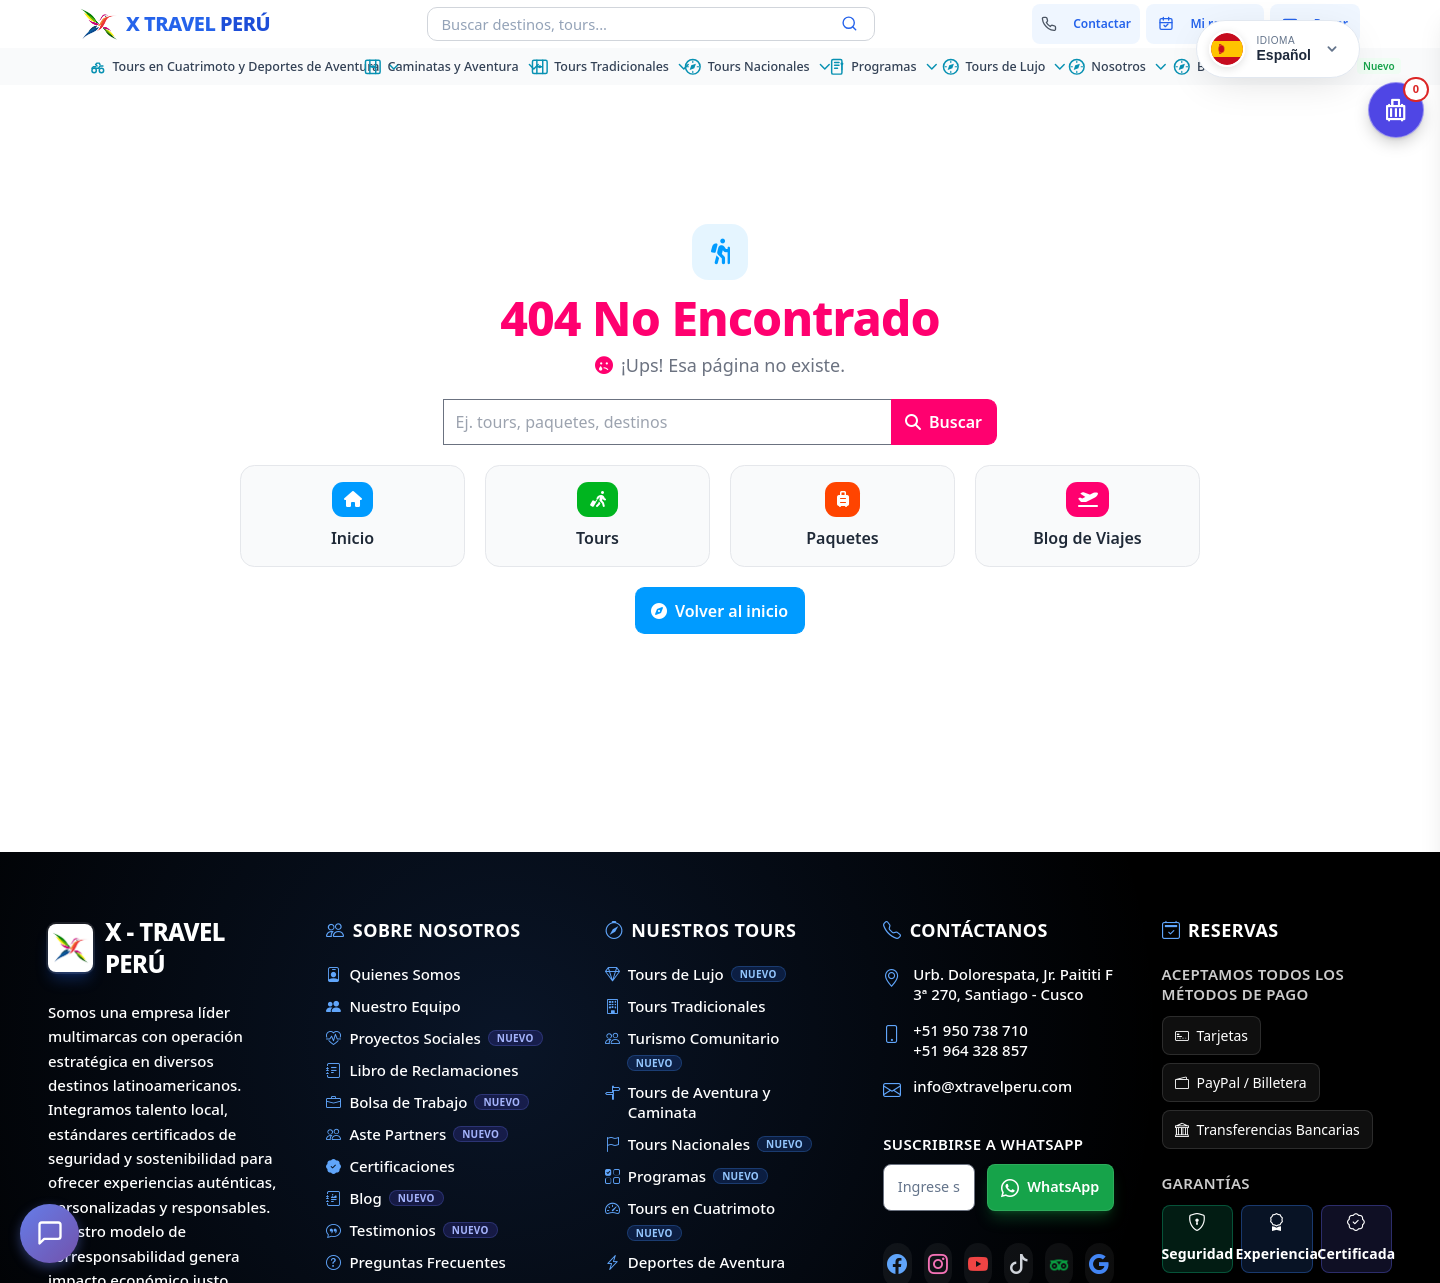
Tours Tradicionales (685, 1006)
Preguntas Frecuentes (415, 1262)
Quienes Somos (393, 974)
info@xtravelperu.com (992, 1086)
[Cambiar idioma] (1278, 49)
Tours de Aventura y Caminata (688, 1102)
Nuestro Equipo (393, 1006)
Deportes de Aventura (695, 1262)
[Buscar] (667, 421)
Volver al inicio (719, 611)
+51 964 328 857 (970, 1050)
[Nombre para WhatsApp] (929, 1187)
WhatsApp (1050, 1187)
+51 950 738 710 (970, 1030)
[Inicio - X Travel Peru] (175, 24)
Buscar (943, 422)
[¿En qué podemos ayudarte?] (50, 1233)
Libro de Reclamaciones (422, 1070)
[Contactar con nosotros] (1086, 24)
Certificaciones (390, 1166)
